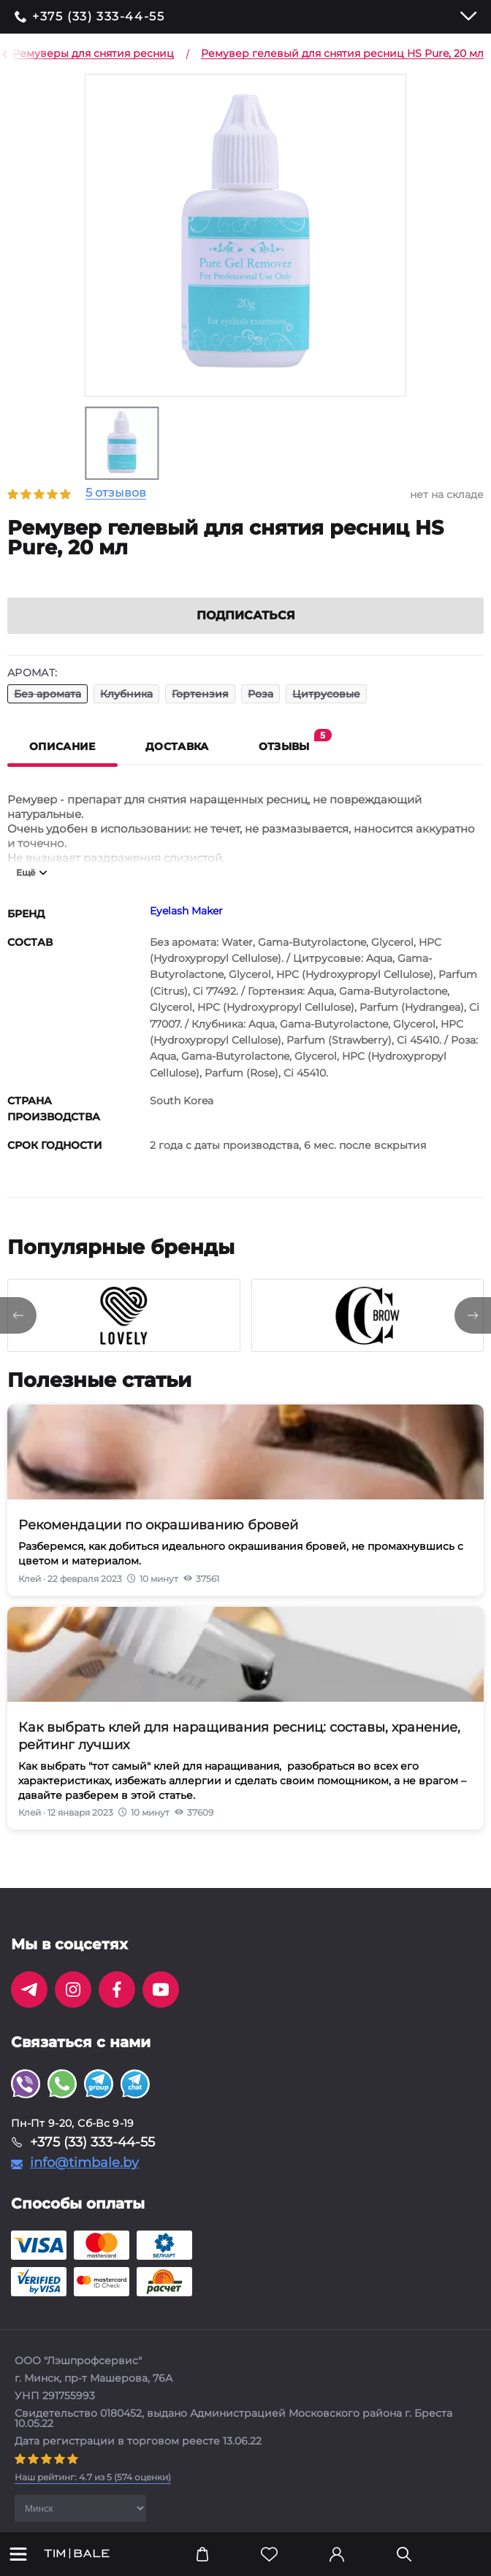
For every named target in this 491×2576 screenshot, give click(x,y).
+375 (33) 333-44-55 (98, 17)
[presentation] (18, 1333)
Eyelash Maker (186, 928)
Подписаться (246, 633)
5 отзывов (115, 493)
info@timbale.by (84, 2180)
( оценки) (93, 2494)
